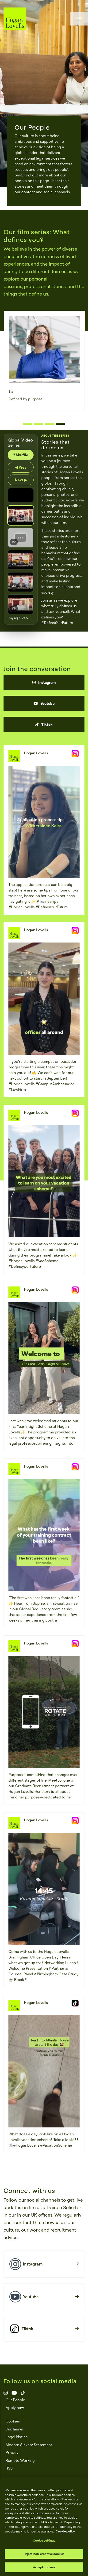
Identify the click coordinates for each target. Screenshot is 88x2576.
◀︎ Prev (20, 467)
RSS (9, 2468)
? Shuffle (20, 455)
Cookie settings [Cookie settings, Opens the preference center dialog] (44, 2540)
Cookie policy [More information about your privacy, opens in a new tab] (65, 2531)
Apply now (15, 2407)
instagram (44, 682)
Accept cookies (44, 2567)
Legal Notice (17, 2436)
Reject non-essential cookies (44, 2554)
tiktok (44, 724)
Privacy (12, 2452)
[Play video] (20, 515)
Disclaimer (15, 2429)
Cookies (13, 2421)
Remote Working (20, 2460)
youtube (44, 703)
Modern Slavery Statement (29, 2444)
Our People (15, 2399)
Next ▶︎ (21, 480)
